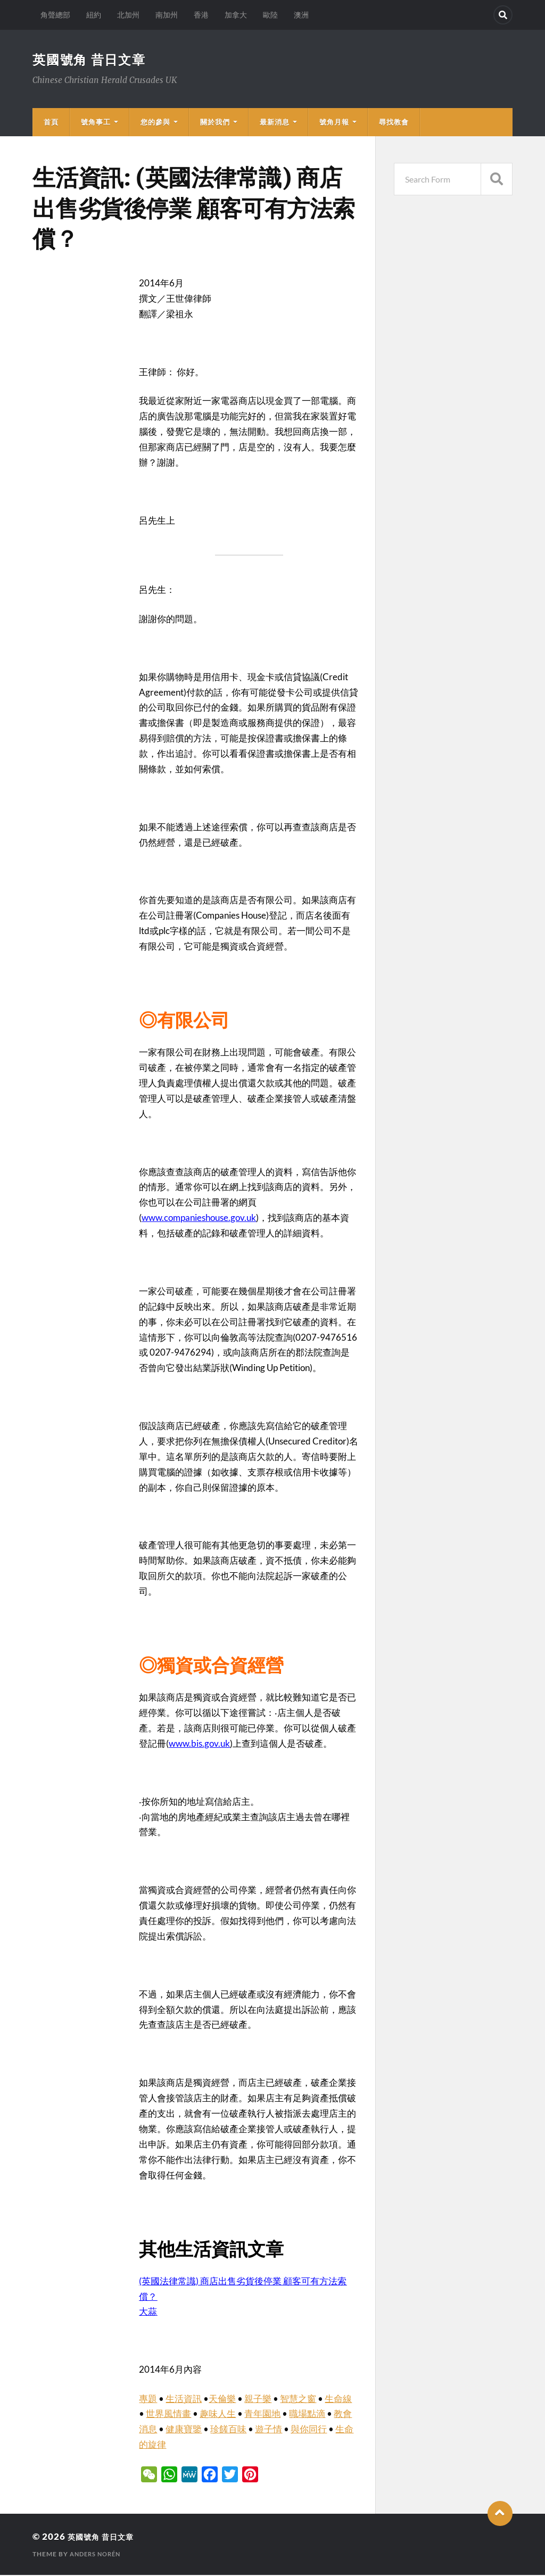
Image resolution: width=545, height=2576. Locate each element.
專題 (148, 2399)
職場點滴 (307, 2414)
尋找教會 (394, 123)
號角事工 (96, 123)
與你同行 (309, 2429)
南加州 (166, 14)
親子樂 (257, 2399)
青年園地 (262, 2414)
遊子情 (268, 2429)
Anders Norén (98, 2555)
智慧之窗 (298, 2399)
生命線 (338, 2399)
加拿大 (236, 14)
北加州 (128, 14)
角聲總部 (55, 14)
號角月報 (334, 123)
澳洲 (301, 14)
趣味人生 (218, 2414)
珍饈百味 (228, 2429)
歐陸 (270, 14)
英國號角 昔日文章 (93, 60)
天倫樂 (222, 2399)
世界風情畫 (168, 2414)
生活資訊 (184, 2399)
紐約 (93, 14)
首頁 (51, 123)
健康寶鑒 (184, 2429)
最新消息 (275, 123)
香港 (201, 14)
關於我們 (215, 123)
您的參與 (155, 123)
